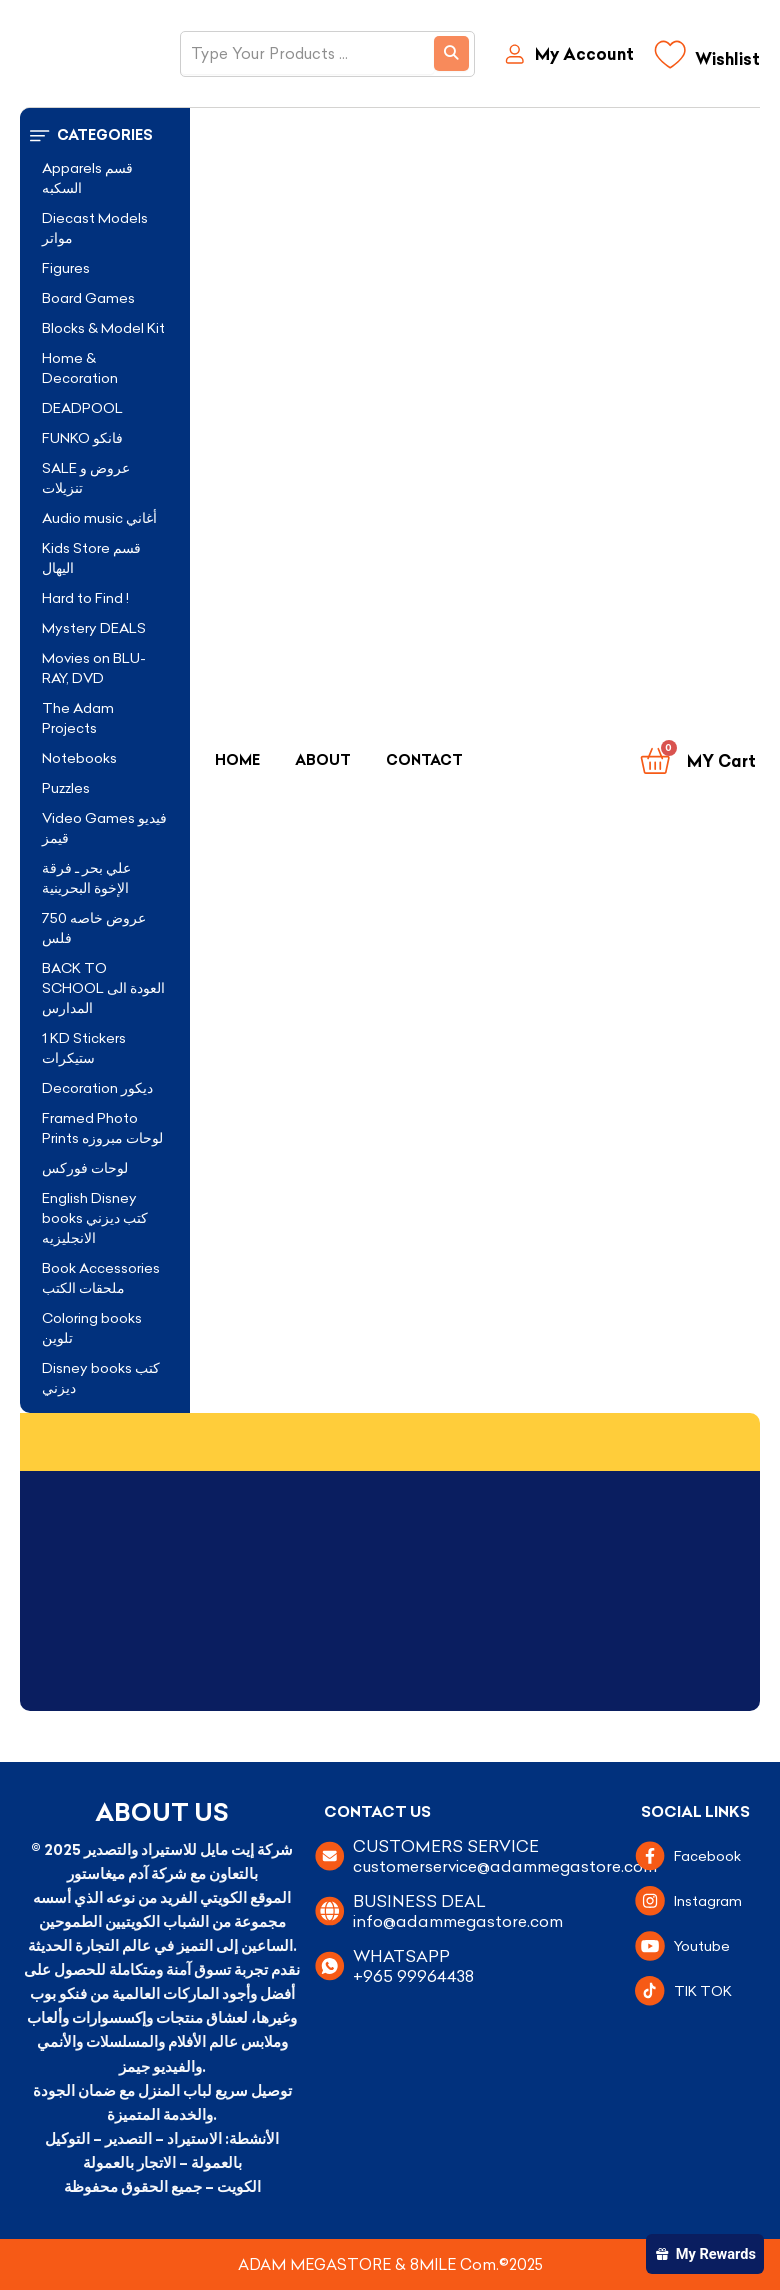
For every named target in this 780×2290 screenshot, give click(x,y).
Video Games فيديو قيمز (104, 828)
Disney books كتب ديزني (101, 1378)
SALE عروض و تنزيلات (86, 478)
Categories (105, 135)
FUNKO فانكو (82, 438)
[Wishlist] (707, 60)
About (323, 760)
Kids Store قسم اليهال (91, 558)
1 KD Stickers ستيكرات (84, 1048)
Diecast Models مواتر (95, 228)
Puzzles (66, 788)
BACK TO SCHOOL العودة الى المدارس (103, 988)
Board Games (88, 298)
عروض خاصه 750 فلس (94, 928)
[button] (105, 135)
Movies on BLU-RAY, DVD (94, 668)
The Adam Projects (78, 718)
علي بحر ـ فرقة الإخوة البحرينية (86, 878)
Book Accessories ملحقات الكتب (101, 1278)
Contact (424, 760)
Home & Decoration (80, 368)
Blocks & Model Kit (103, 328)
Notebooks (79, 758)
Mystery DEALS (94, 628)
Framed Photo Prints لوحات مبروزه (102, 1128)
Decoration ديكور (97, 1088)
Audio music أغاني (99, 518)
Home (237, 760)
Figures (66, 268)
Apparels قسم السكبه (87, 178)
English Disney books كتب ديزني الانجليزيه (95, 1218)
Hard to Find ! (85, 598)
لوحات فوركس (85, 1168)
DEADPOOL (82, 408)
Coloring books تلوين (92, 1328)
